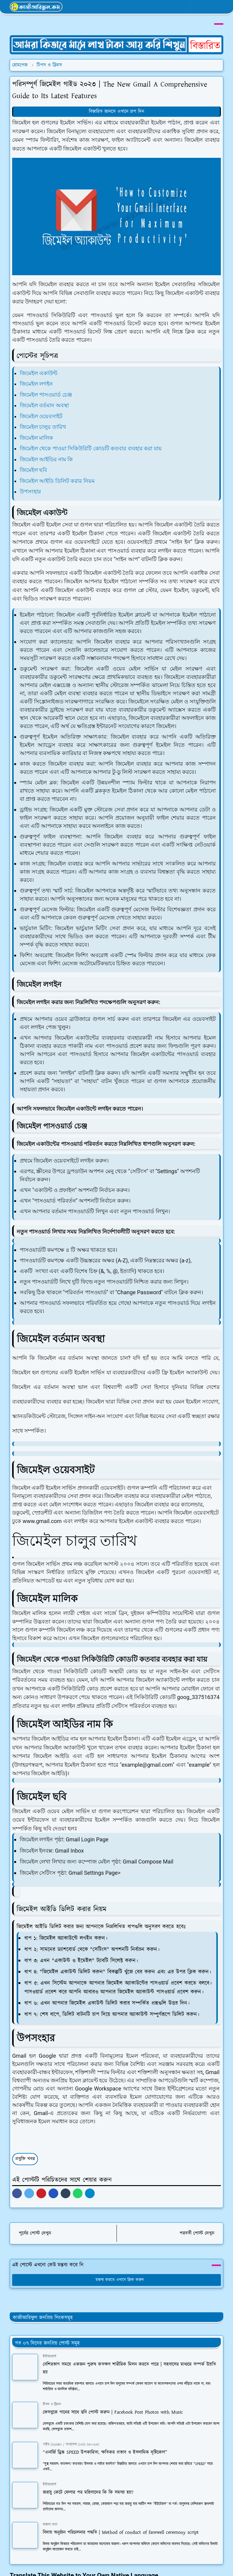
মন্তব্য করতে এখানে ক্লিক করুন (116, 2269)
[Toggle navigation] (218, 7)
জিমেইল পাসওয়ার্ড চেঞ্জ (46, 394)
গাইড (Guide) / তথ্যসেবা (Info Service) (71, 2434)
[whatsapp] (174, 7)
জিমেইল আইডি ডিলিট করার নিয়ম (57, 481)
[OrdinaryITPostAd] (116, 44)
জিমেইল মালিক (36, 438)
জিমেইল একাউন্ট (38, 373)
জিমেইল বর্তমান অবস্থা (44, 405)
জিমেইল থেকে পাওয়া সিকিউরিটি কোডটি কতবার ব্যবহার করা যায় (91, 448)
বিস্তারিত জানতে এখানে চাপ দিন (116, 111)
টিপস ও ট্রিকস (52, 2394)
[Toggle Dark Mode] (197, 7)
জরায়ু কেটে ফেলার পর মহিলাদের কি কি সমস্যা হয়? (88, 2482)
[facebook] (164, 7)
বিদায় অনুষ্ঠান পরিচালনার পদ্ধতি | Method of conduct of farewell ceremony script (121, 2522)
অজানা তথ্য (50, 2514)
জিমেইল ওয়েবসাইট (41, 416)
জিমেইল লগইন (36, 384)
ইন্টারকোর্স (49, 2346)
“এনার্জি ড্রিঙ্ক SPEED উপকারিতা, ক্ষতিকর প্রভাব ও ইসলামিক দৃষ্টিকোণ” (105, 2442)
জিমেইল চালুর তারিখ (43, 427)
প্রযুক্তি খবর (25, 2148)
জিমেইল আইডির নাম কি (46, 459)
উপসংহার (30, 491)
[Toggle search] (207, 6)
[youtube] (184, 7)
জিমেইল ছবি (33, 470)
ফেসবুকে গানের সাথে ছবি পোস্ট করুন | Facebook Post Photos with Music (113, 2401)
